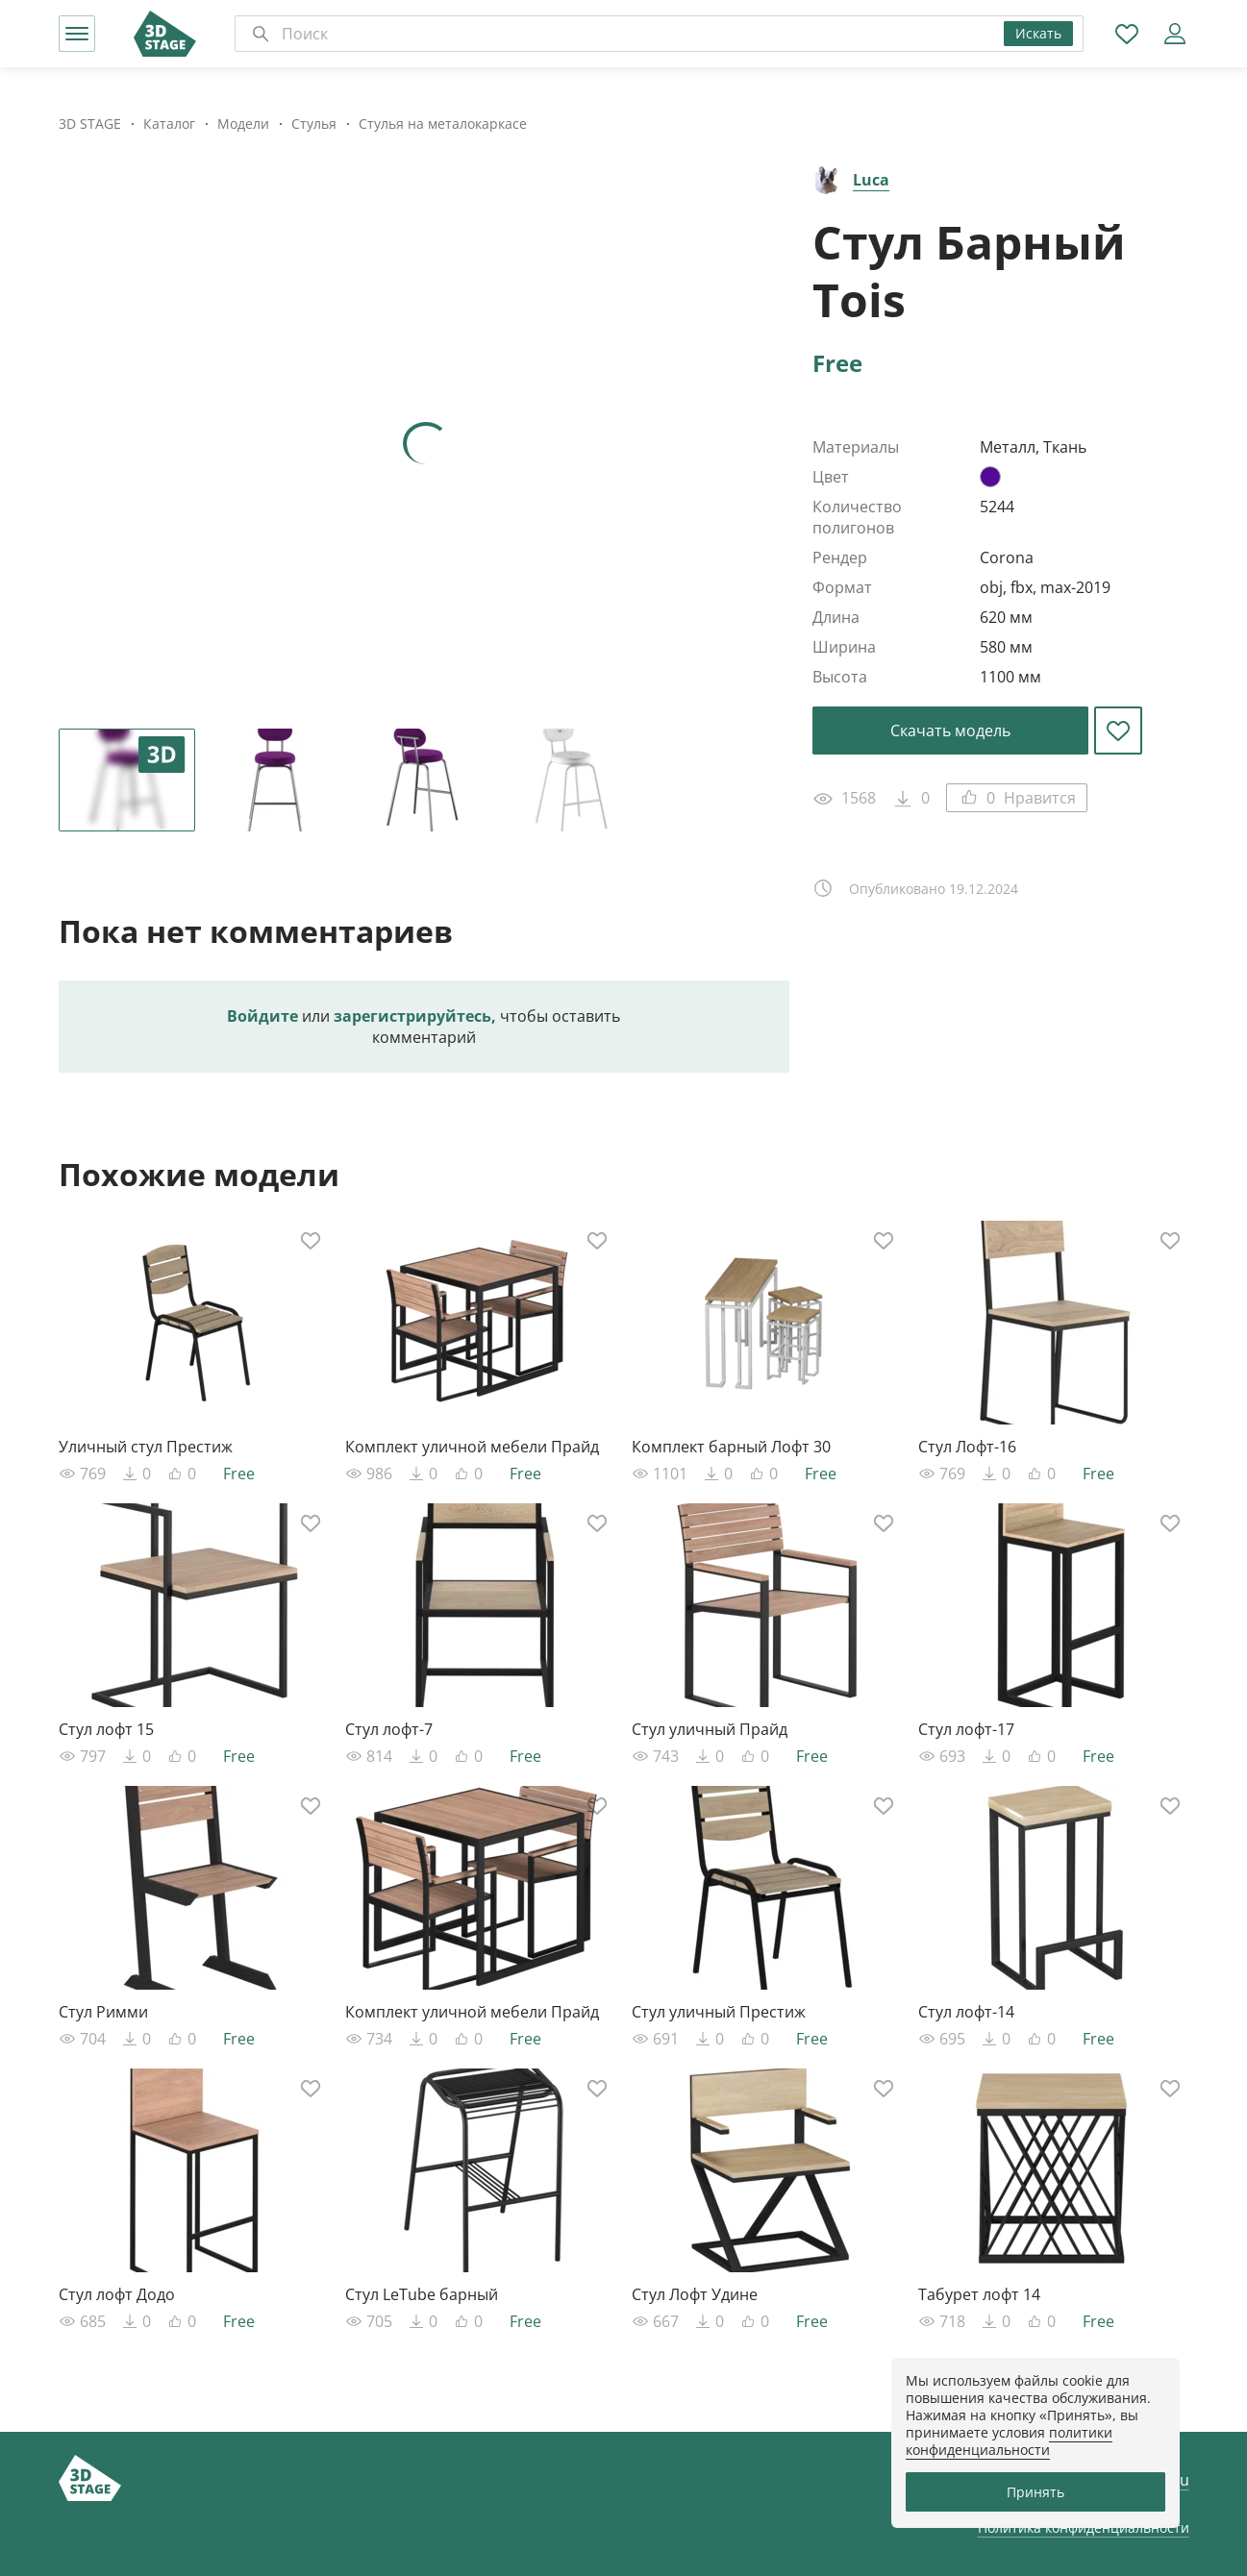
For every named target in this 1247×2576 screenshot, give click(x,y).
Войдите (262, 1016)
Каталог (169, 123)
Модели (243, 123)
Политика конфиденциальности (1083, 2527)
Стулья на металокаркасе (443, 123)
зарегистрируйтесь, (415, 1016)
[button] (77, 33)
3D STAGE (90, 123)
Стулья (314, 123)
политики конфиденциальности (1009, 2441)
